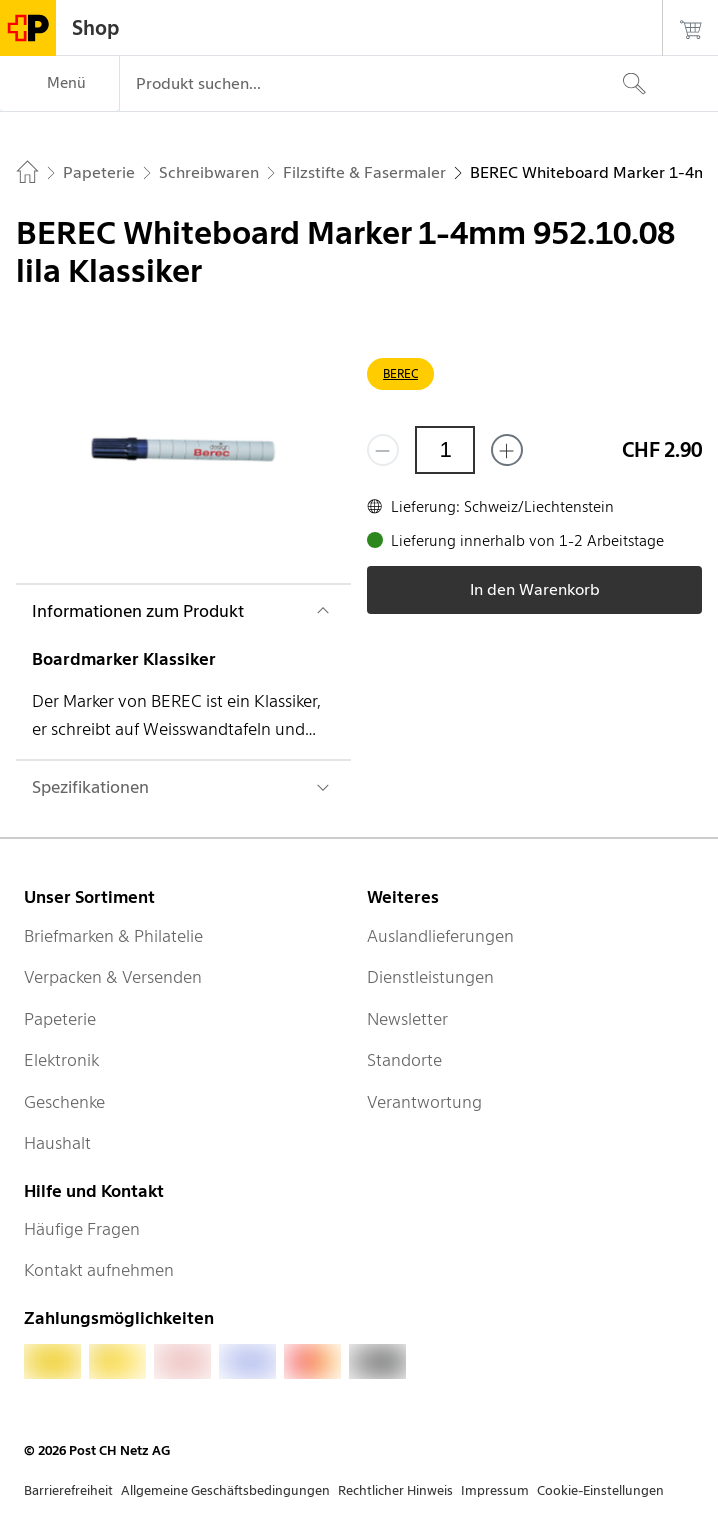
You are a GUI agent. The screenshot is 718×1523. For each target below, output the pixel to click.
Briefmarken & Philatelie (113, 936)
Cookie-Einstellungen (600, 1490)
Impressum (495, 1490)
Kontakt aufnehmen (99, 1270)
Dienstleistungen (430, 977)
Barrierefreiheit (68, 1490)
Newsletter (407, 1019)
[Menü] (59, 84)
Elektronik (61, 1060)
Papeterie (60, 1019)
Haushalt (57, 1143)
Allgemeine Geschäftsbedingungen (225, 1490)
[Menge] (445, 450)
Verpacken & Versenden (113, 977)
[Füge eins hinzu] (507, 450)
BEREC (400, 373)
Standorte (404, 1060)
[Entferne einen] (383, 450)
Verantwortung (424, 1102)
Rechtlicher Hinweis (395, 1490)
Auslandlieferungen (440, 936)
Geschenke (64, 1102)
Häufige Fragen (82, 1229)
